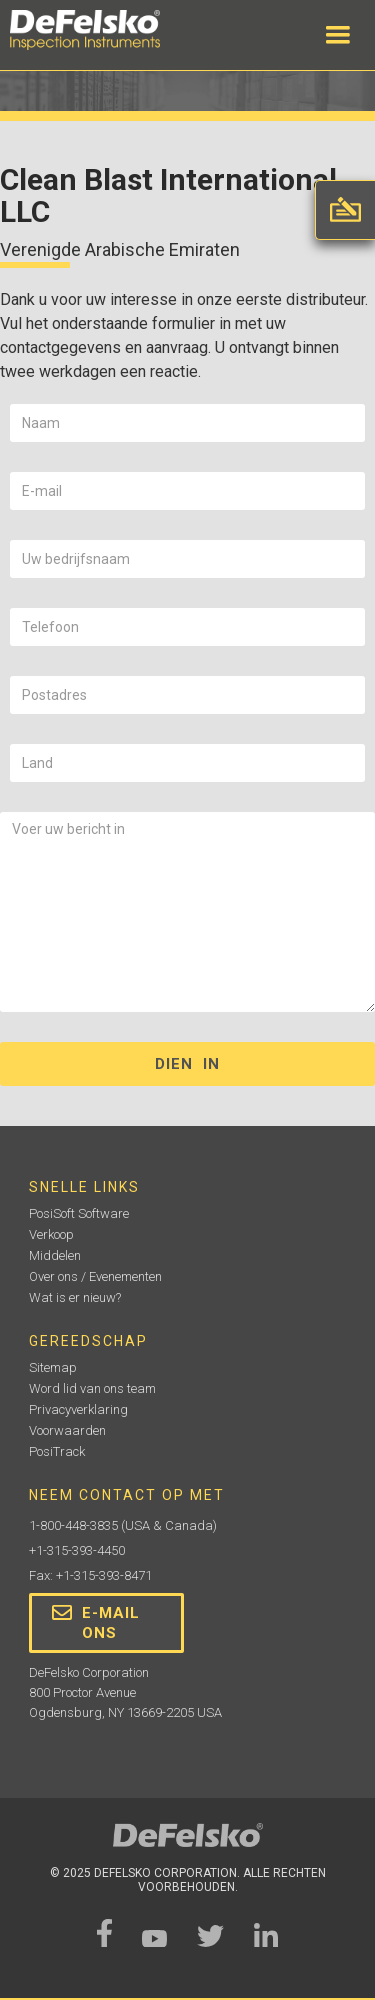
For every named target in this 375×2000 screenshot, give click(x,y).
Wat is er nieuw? (75, 1297)
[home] (105, 30)
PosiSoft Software (79, 1213)
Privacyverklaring (78, 1409)
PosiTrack (57, 1451)
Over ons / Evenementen (95, 1276)
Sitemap (53, 1367)
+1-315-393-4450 (77, 1550)
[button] (338, 35)
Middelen (55, 1255)
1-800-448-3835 (73, 1525)
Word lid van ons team (92, 1388)
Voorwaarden (67, 1430)
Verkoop (51, 1234)
